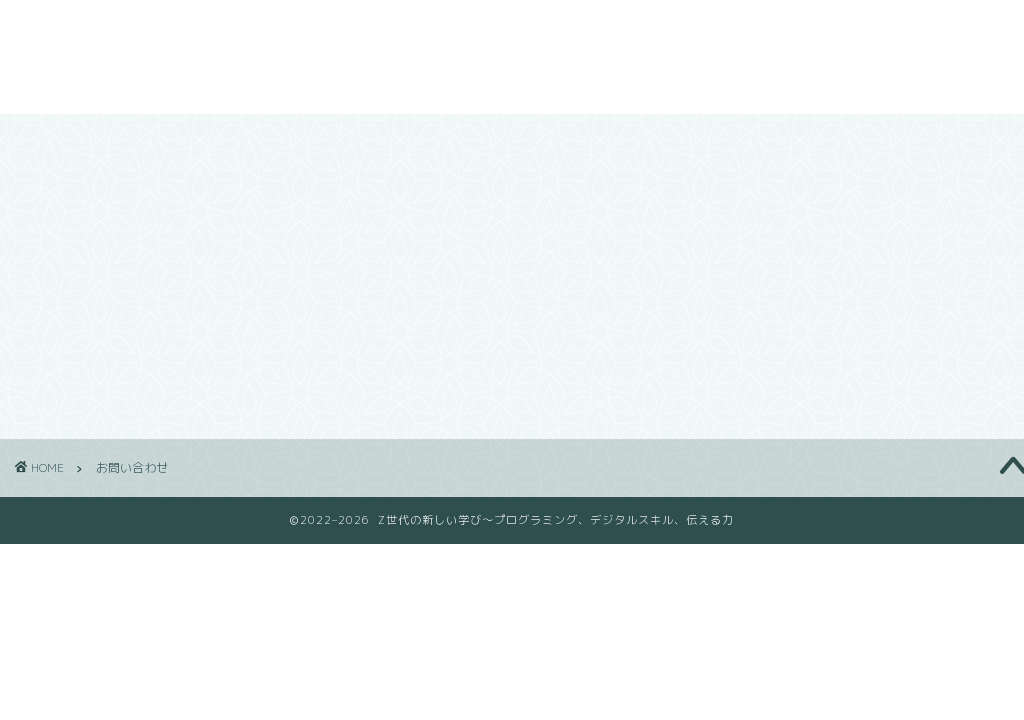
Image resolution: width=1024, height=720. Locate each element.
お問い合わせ (817, 31)
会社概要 (637, 31)
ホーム (554, 31)
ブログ (719, 31)
